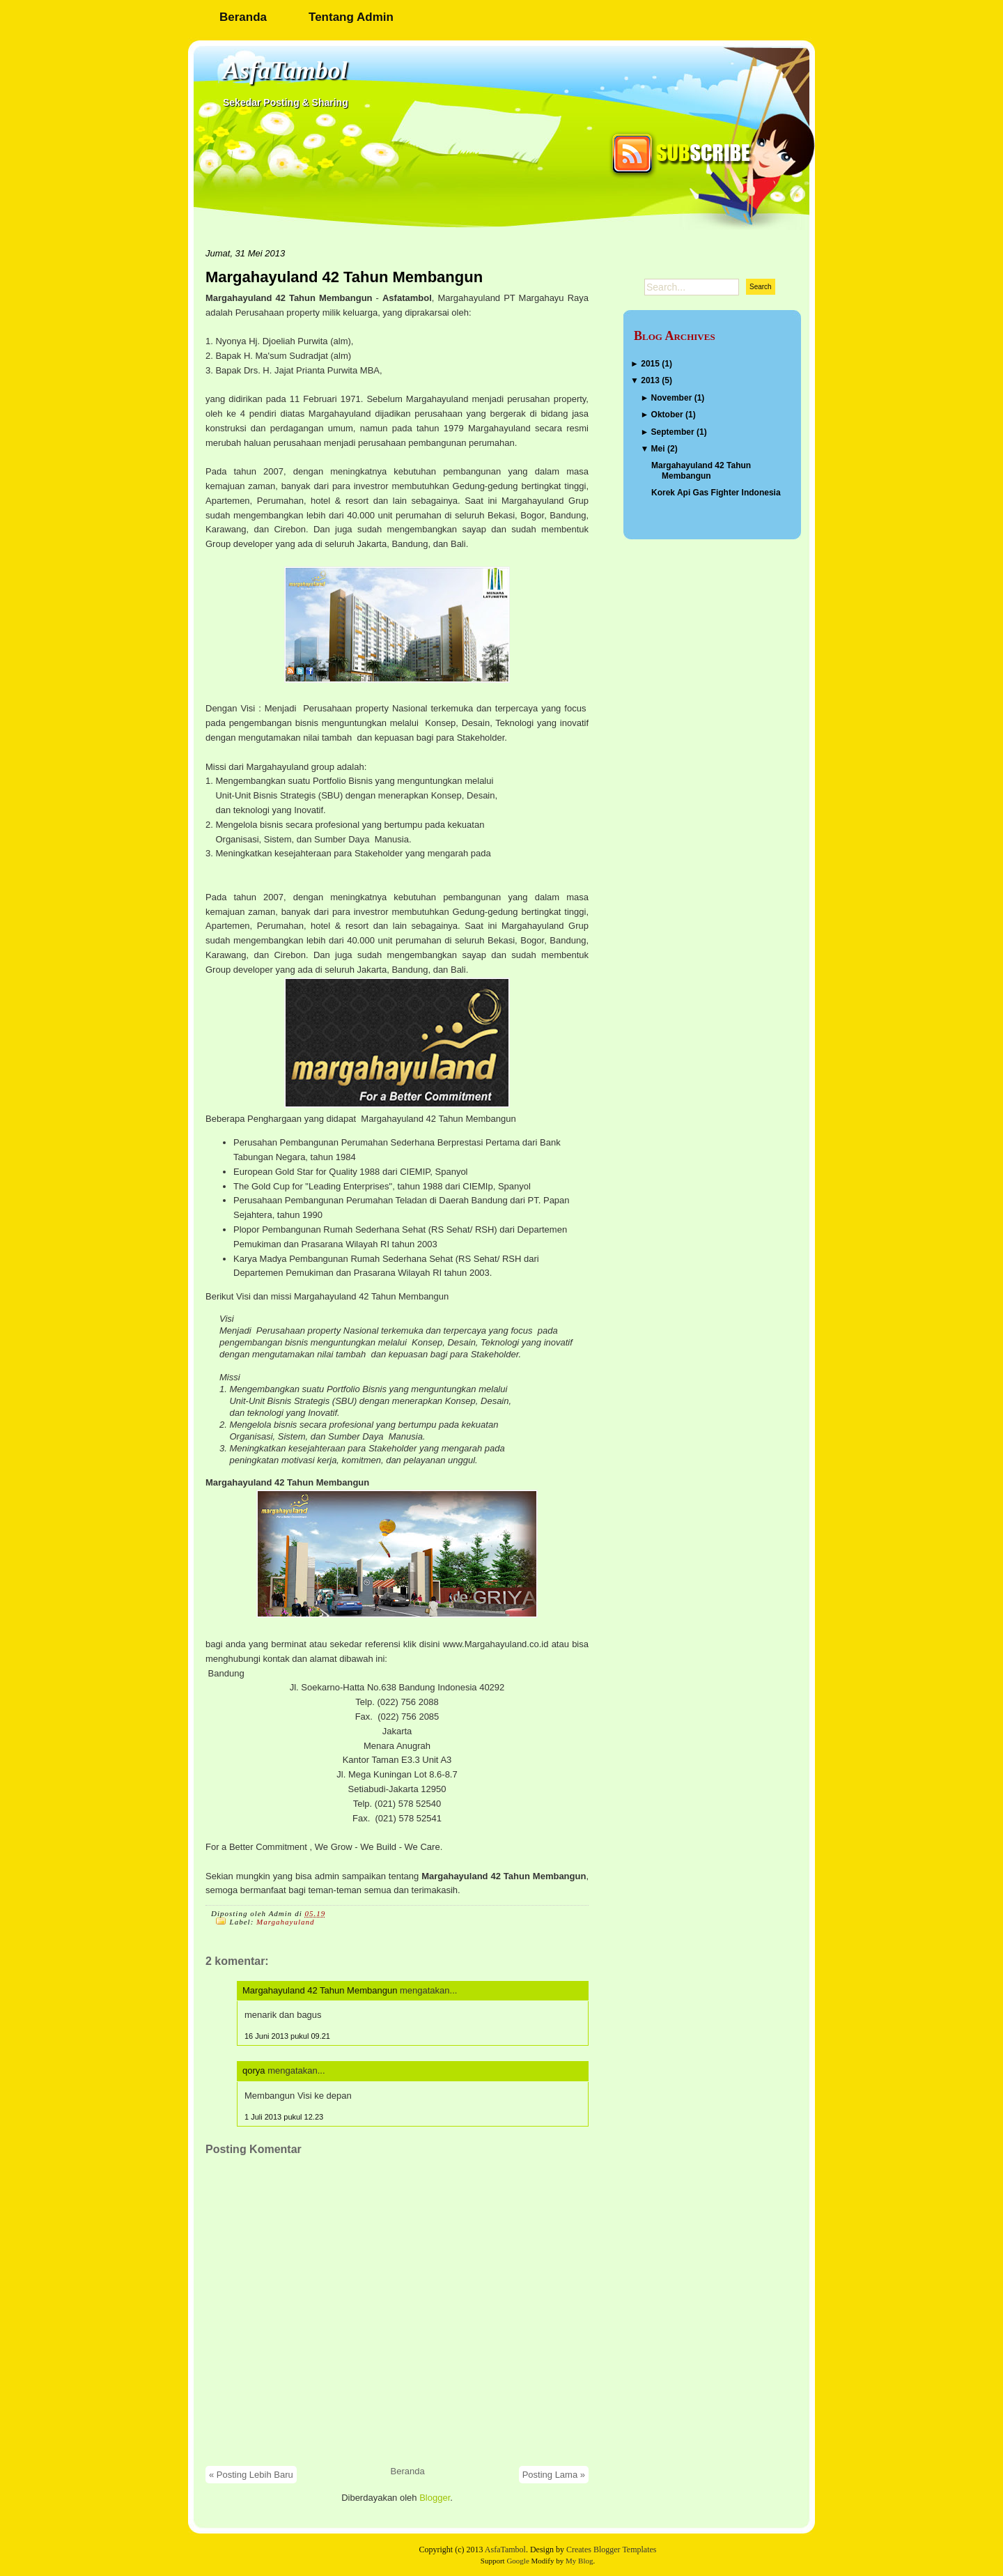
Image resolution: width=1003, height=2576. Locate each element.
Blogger (434, 2497)
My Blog (579, 2560)
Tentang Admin (351, 17)
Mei (658, 449)
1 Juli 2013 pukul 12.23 (283, 2117)
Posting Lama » (553, 2474)
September (672, 432)
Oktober (667, 414)
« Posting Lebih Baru (251, 2474)
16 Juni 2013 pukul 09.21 (287, 2036)
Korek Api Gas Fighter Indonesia (716, 493)
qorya (253, 2070)
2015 (650, 364)
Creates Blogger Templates (611, 2549)
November (671, 398)
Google (517, 2560)
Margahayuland (285, 1922)
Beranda (243, 17)
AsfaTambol (285, 70)
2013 (650, 380)
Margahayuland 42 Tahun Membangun (344, 277)
